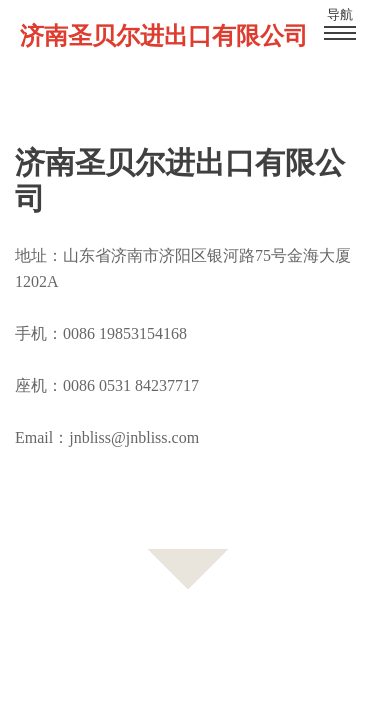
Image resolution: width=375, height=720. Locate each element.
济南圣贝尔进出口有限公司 (164, 36)
